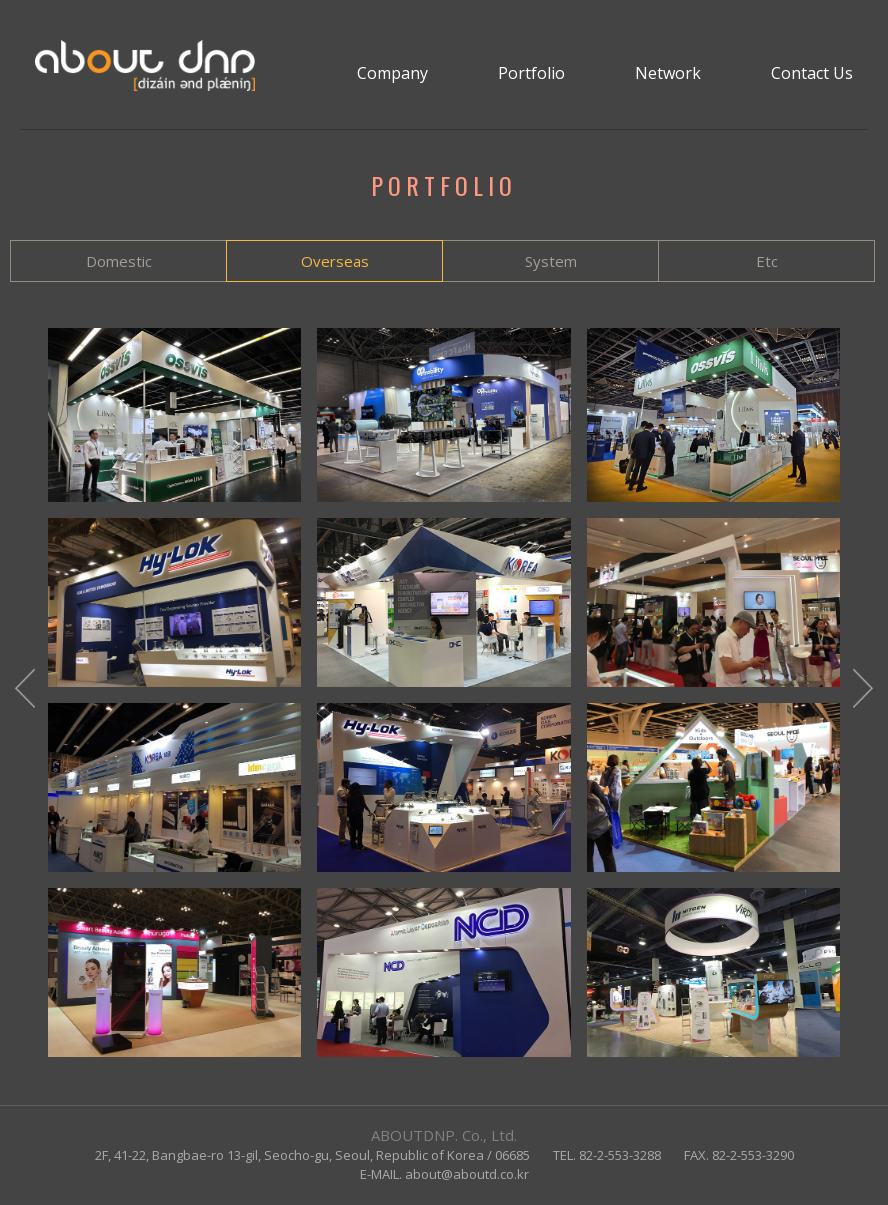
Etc (767, 261)
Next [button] (863, 692)
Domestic (119, 261)
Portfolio (531, 73)
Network (668, 73)
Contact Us (812, 73)
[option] (444, 692)
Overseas (335, 261)
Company (392, 73)
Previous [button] (25, 692)
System (551, 261)
